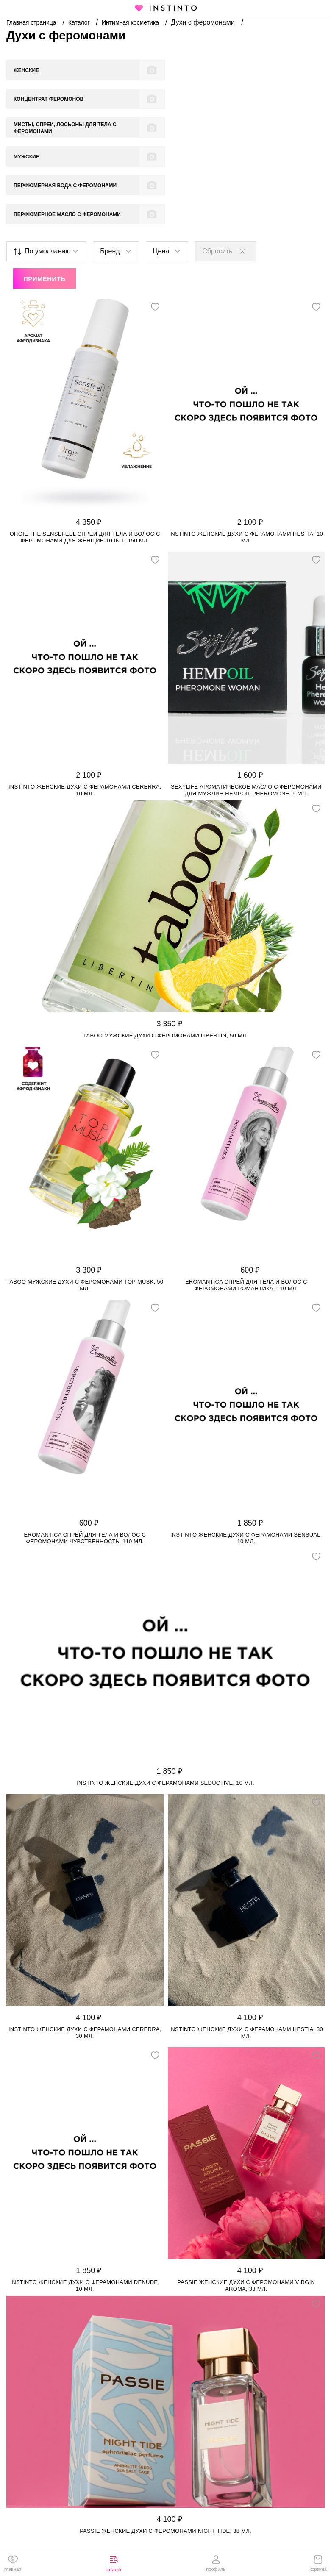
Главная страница (32, 22)
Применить (44, 192)
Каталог (80, 22)
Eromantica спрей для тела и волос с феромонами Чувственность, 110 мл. (85, 1451)
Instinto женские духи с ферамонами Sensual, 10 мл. (246, 1451)
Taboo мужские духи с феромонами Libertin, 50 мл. (165, 949)
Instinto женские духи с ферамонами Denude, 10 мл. (84, 2199)
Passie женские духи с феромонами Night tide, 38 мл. (165, 2444)
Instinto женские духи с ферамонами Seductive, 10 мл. (165, 1696)
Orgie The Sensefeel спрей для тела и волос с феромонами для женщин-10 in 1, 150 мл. (85, 450)
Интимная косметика (131, 22)
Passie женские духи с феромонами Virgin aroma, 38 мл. (246, 2199)
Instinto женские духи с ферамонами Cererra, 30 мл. (84, 1946)
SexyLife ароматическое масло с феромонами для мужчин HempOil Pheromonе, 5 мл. (246, 703)
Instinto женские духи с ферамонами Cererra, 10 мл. (84, 703)
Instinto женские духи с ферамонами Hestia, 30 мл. (246, 1946)
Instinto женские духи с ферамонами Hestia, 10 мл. (246, 450)
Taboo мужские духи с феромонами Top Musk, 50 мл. (84, 1198)
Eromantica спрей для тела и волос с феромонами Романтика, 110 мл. (246, 1198)
